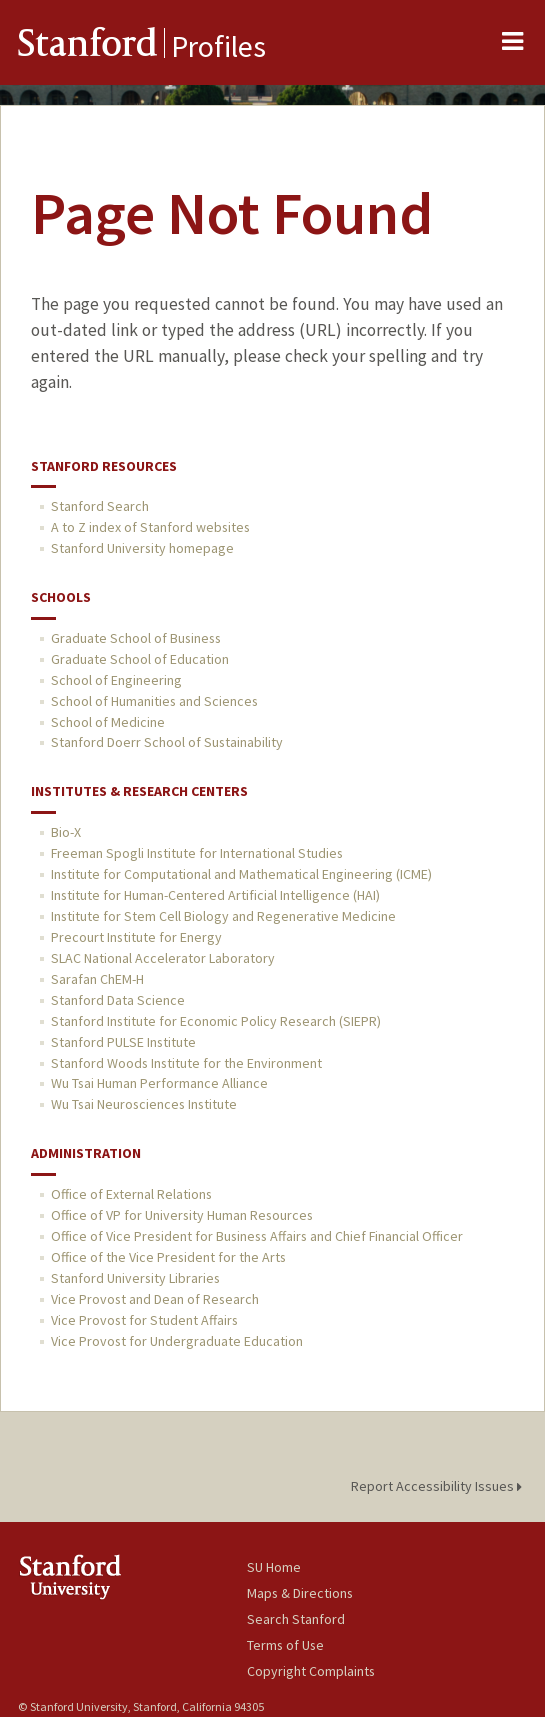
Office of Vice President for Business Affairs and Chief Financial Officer (257, 1236)
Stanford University (132, 1576)
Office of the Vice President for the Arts (168, 1257)
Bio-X (66, 832)
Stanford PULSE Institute (123, 1042)
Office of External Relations (131, 1194)
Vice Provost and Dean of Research (155, 1299)
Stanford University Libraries (135, 1278)
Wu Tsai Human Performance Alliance (159, 1083)
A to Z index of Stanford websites (150, 527)
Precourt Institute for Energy (136, 937)
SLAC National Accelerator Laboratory (163, 958)
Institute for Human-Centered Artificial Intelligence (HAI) (215, 895)
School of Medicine (108, 722)
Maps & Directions (300, 1593)
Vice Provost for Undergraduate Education (177, 1341)
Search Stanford (296, 1619)
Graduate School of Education (140, 659)
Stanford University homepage (142, 548)
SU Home (274, 1567)
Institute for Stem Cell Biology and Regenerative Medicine (223, 916)
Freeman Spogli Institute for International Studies (197, 853)
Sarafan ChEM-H (97, 979)
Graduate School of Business (136, 638)
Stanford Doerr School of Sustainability (167, 742)
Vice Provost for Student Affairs (144, 1320)
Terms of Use (285, 1645)
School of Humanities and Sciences (154, 701)
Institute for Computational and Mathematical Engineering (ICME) (241, 874)
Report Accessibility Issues (439, 1486)
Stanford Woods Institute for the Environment (186, 1063)
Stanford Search (100, 506)
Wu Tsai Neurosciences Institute (144, 1104)
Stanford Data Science (118, 1000)
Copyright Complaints (311, 1671)
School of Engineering (116, 680)
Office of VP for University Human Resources (182, 1215)
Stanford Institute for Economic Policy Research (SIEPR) (216, 1021)
